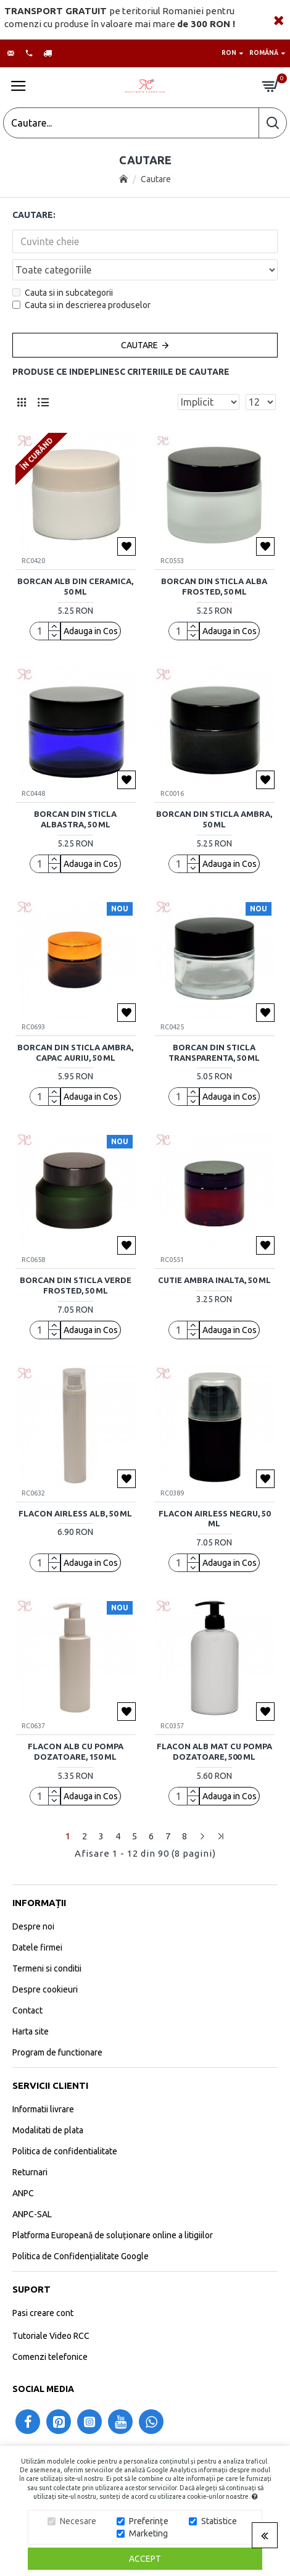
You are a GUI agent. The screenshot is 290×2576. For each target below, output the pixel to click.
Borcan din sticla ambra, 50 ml (214, 819)
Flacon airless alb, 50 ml (75, 1513)
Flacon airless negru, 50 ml (214, 1518)
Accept (145, 2559)
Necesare (78, 2521)
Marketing (148, 2533)
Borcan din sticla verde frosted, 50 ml (75, 1285)
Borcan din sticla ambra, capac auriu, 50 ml (75, 1052)
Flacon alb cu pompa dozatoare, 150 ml (75, 1751)
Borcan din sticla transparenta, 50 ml (214, 1052)
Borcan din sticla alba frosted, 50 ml (214, 586)
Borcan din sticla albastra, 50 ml (75, 819)
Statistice (219, 2521)
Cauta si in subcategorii (62, 293)
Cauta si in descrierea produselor (81, 305)
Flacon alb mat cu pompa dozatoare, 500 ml (214, 1751)
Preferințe (148, 2521)
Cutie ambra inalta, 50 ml (214, 1280)
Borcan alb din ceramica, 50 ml (75, 586)
